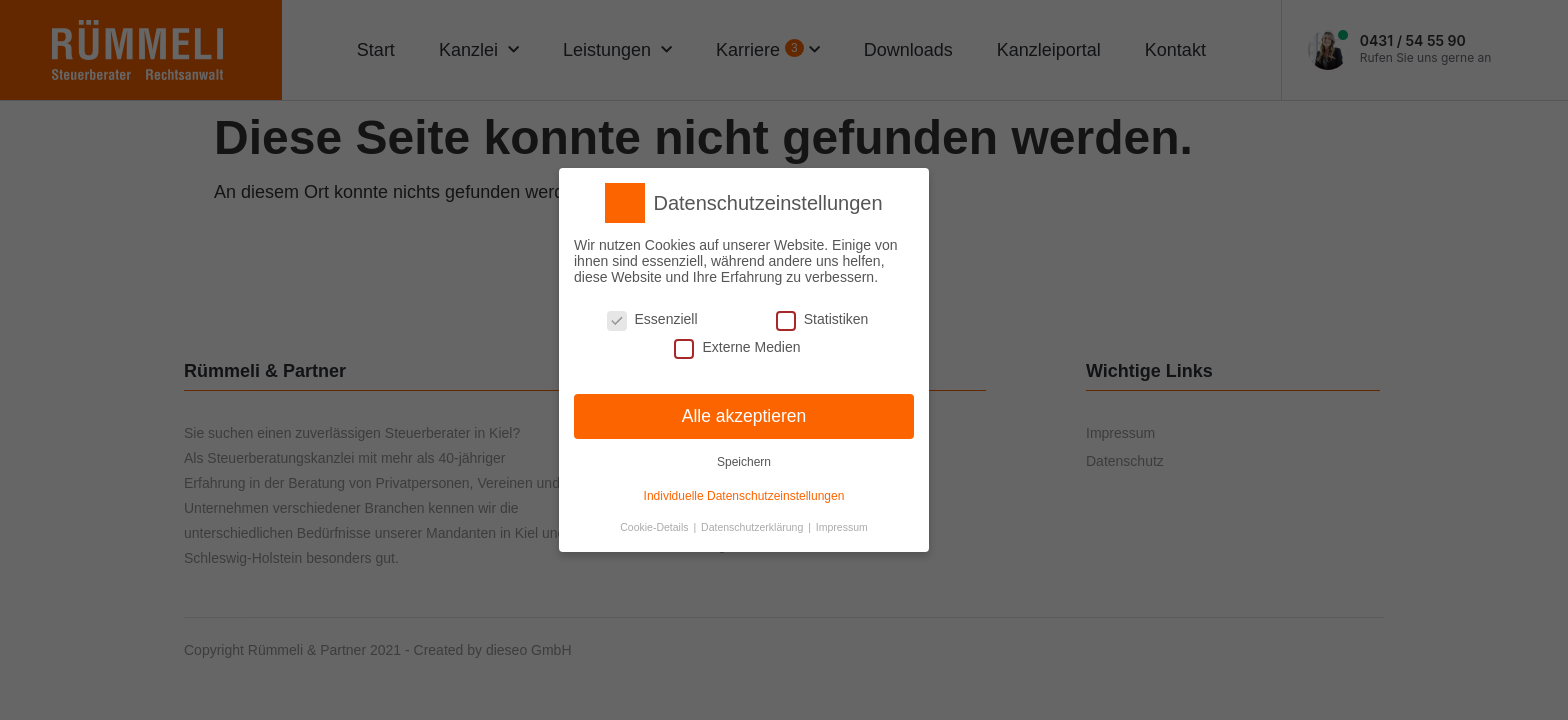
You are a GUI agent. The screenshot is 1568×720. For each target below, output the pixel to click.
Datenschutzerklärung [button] (753, 527)
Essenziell (652, 319)
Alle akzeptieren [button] (744, 415)
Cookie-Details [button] (655, 527)
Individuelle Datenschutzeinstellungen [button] (744, 496)
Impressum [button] (842, 527)
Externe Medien (737, 347)
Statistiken (822, 319)
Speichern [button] (744, 462)
